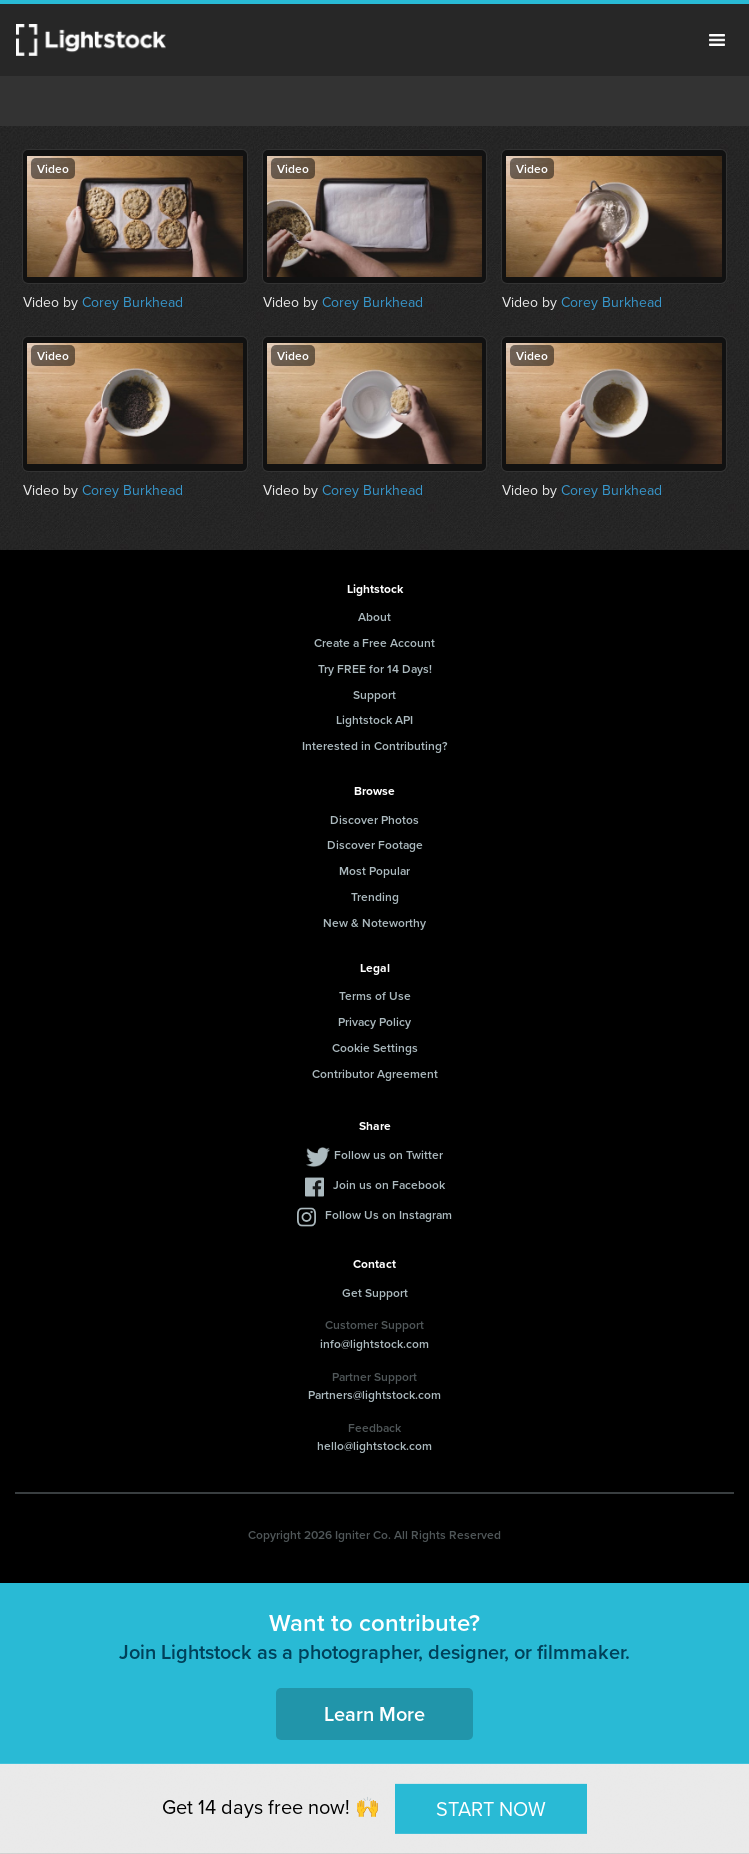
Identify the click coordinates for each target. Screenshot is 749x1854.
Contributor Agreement (375, 1073)
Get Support (375, 1292)
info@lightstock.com (374, 1343)
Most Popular (374, 870)
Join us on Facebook (389, 1184)
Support (374, 694)
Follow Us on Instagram (388, 1214)
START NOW (491, 1808)
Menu (717, 40)
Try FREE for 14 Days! (375, 668)
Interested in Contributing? (375, 745)
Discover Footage (375, 844)
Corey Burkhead (132, 302)
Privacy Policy (374, 1021)
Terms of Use (375, 995)
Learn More (374, 1713)
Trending (375, 896)
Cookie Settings (375, 1047)
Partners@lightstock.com (374, 1394)
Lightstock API (374, 719)
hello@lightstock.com (374, 1445)
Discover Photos (374, 819)
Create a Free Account (374, 642)
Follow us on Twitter (388, 1154)
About (374, 616)
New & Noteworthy (374, 922)
